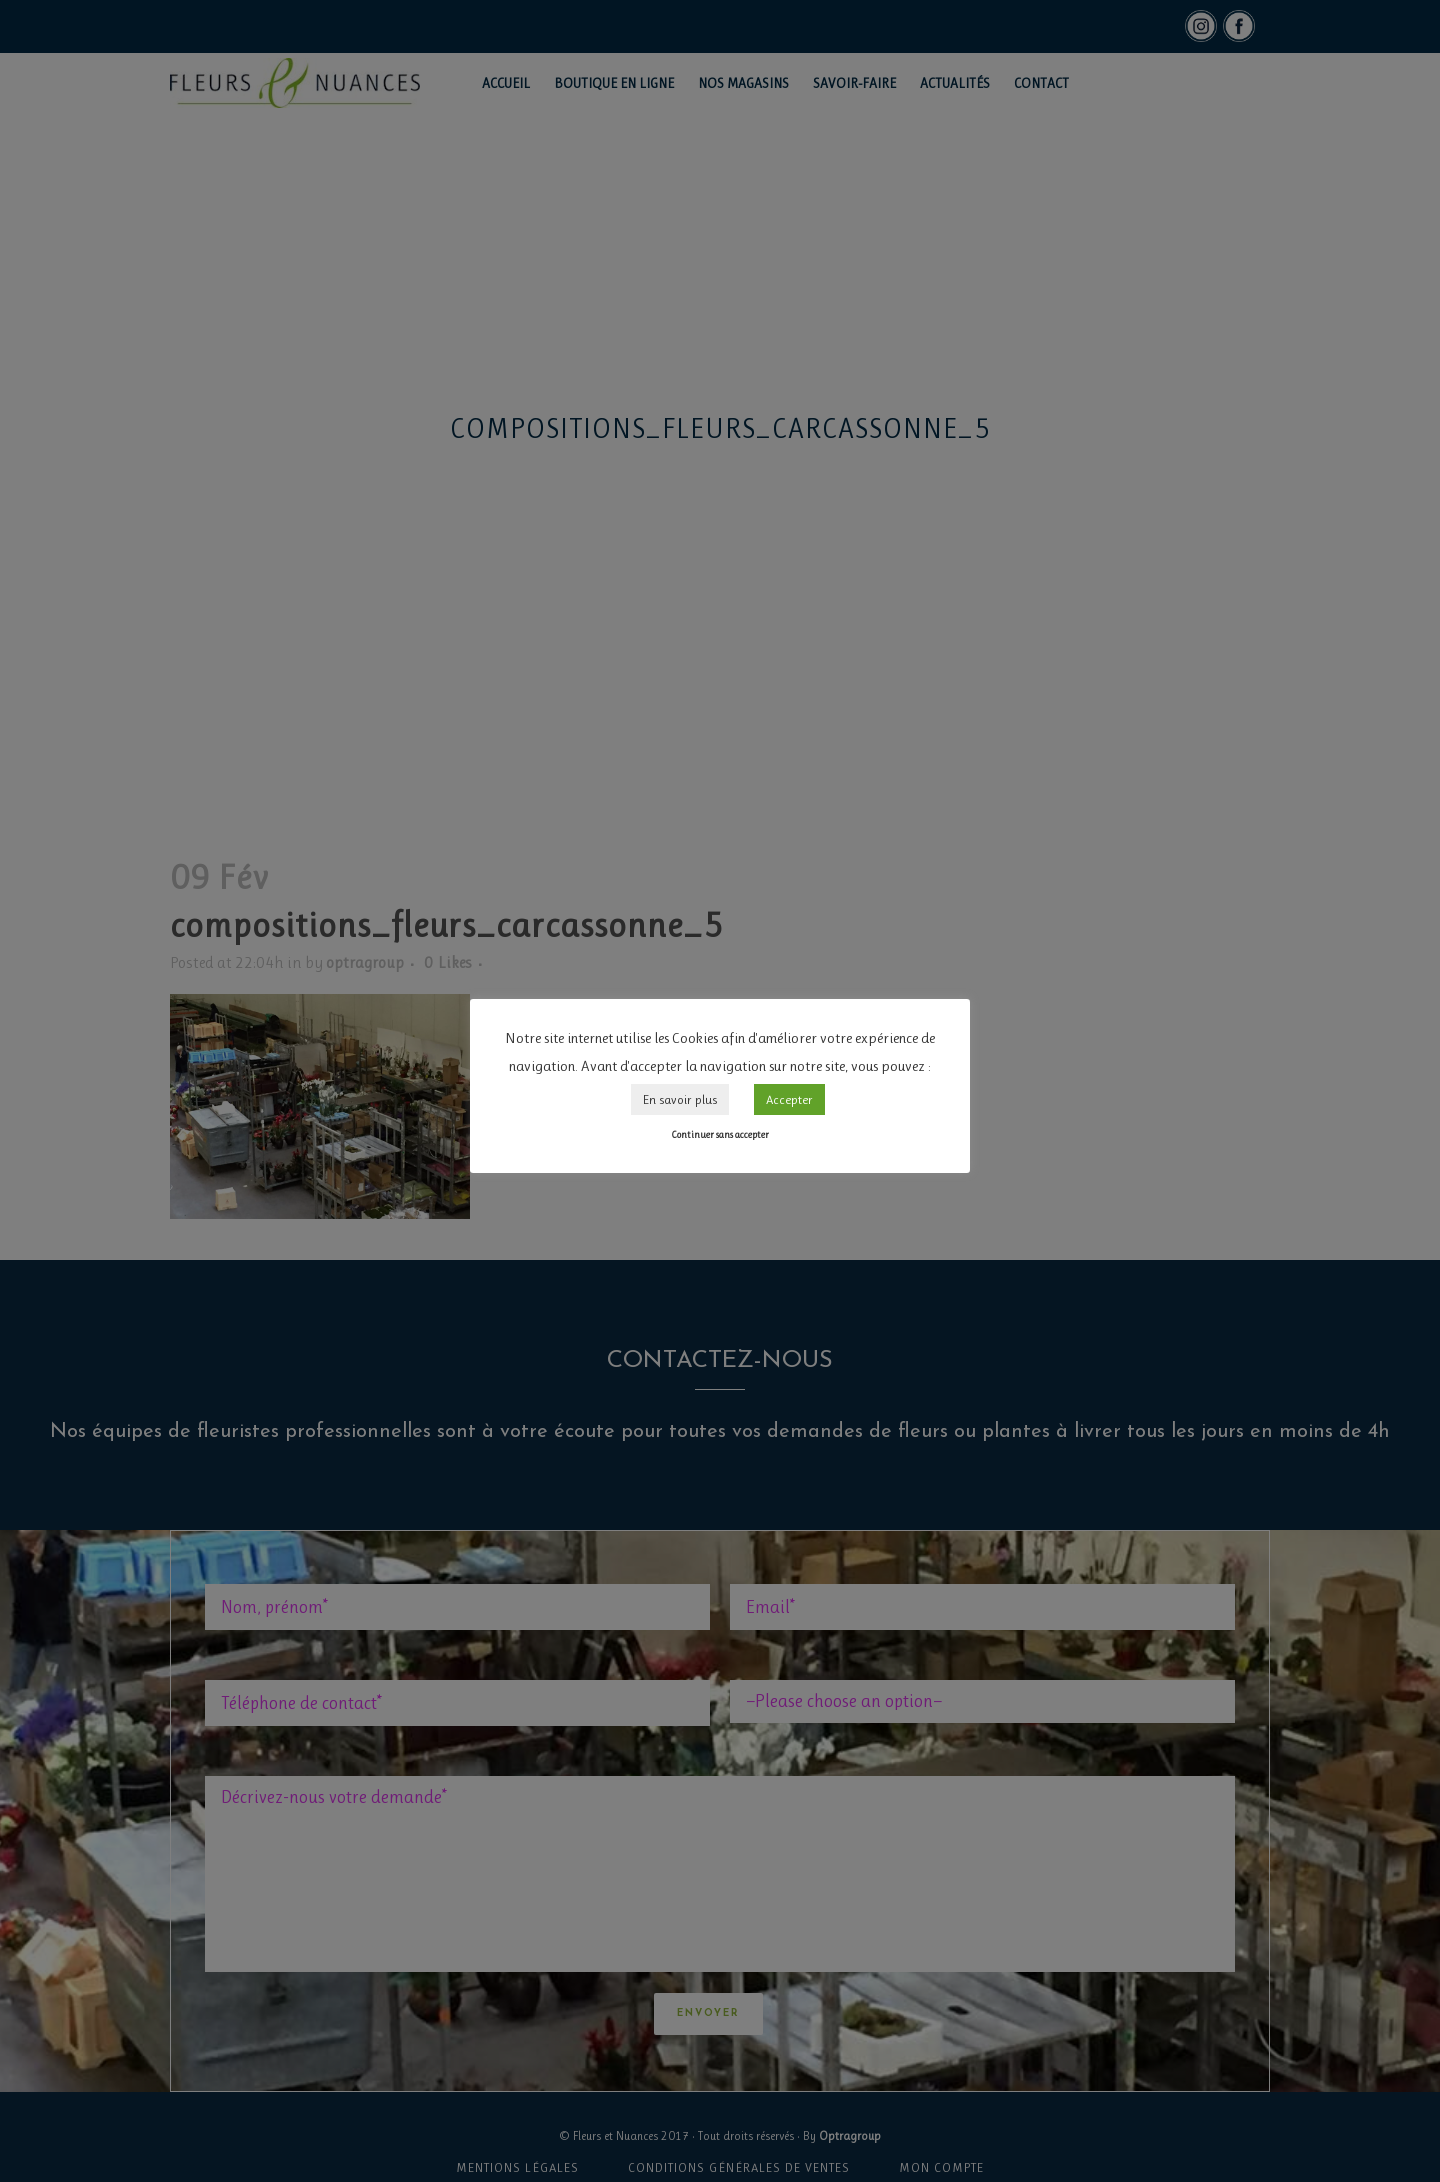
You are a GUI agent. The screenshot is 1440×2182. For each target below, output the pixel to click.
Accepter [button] (789, 1099)
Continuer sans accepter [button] (720, 1134)
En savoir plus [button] (680, 1099)
